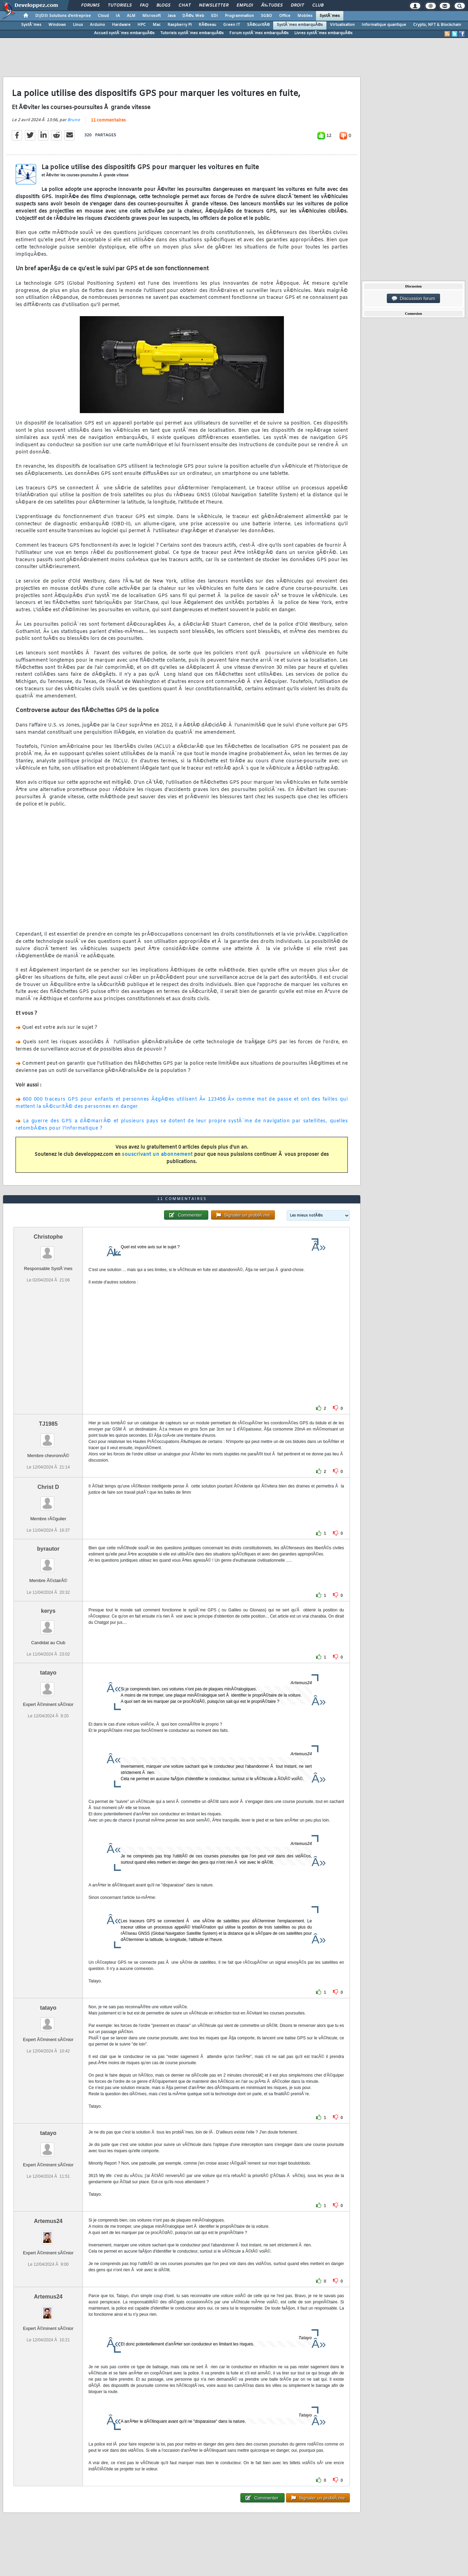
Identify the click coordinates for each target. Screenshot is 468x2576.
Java (171, 15)
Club (318, 5)
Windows (57, 24)
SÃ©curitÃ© (258, 24)
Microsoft (151, 15)
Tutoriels (119, 5)
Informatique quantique (384, 24)
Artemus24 (48, 2221)
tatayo (48, 1673)
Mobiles (305, 15)
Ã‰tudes (271, 5)
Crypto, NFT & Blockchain (437, 24)
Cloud (103, 15)
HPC (141, 24)
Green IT (231, 24)
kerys (48, 1611)
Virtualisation (342, 24)
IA (118, 15)
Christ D (48, 1487)
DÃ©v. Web (193, 15)
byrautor (48, 1549)
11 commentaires (108, 120)
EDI (214, 15)
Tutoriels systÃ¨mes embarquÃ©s (192, 33)
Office (284, 15)
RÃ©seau (207, 24)
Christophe (48, 1237)
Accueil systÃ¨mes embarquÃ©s (124, 33)
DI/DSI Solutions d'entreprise (63, 15)
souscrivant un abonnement (157, 1154)
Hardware (121, 24)
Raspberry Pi (180, 24)
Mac (157, 24)
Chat (184, 5)
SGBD (266, 15)
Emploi (245, 5)
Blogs (163, 5)
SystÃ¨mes (329, 15)
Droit (297, 5)
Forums (90, 5)
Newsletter (213, 5)
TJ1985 (48, 1424)
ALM (131, 15)
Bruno (73, 120)
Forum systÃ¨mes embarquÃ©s (259, 33)
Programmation (239, 15)
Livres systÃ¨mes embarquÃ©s (323, 33)
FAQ (144, 5)
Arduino (97, 24)
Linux (78, 24)
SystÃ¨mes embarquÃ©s (300, 24)
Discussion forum (413, 298)
